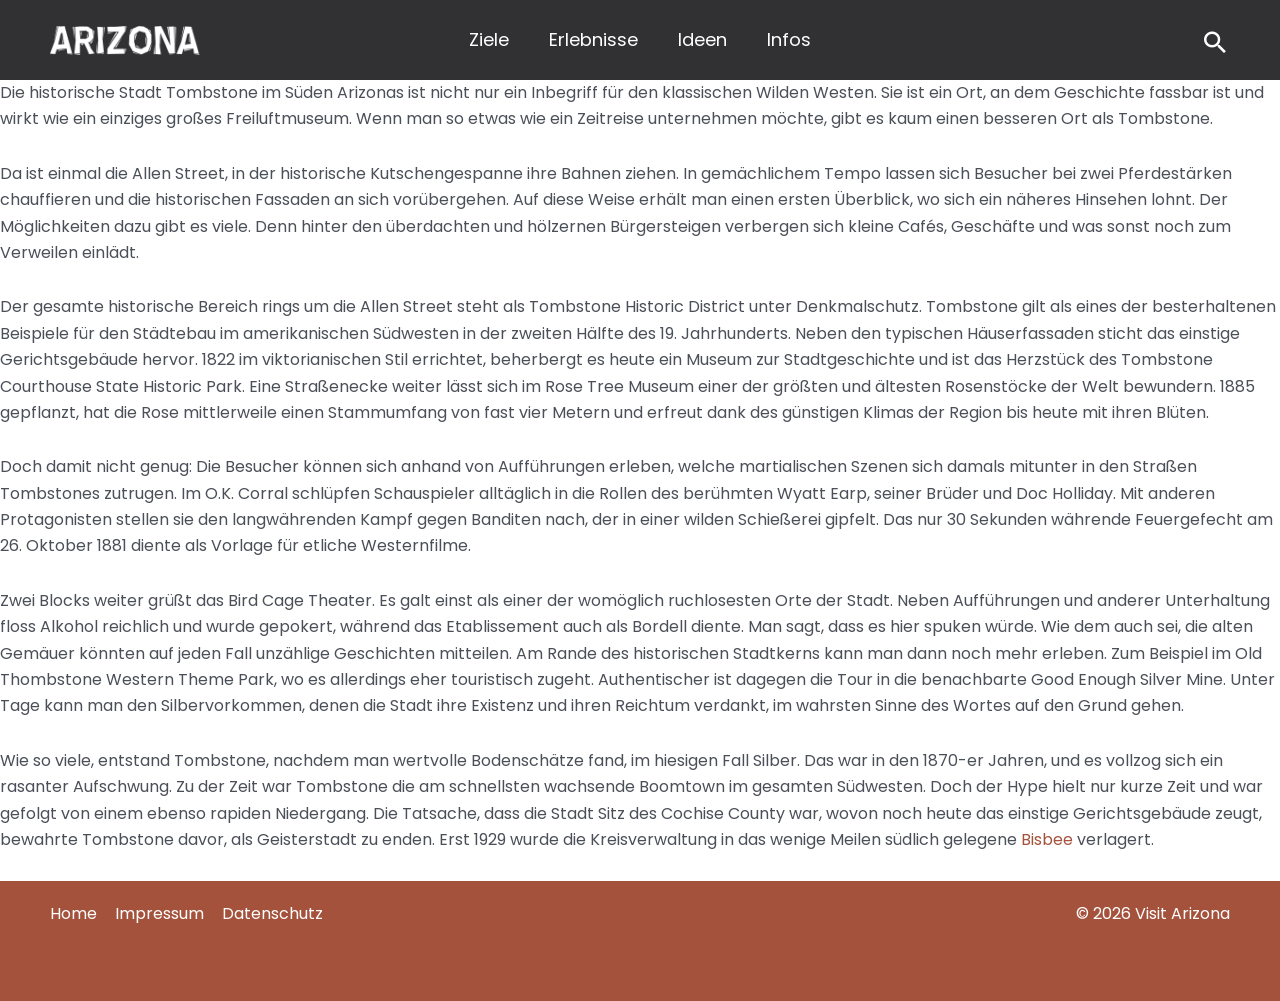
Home (73, 913)
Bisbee (1047, 839)
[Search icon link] (1215, 45)
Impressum (159, 913)
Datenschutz (272, 913)
